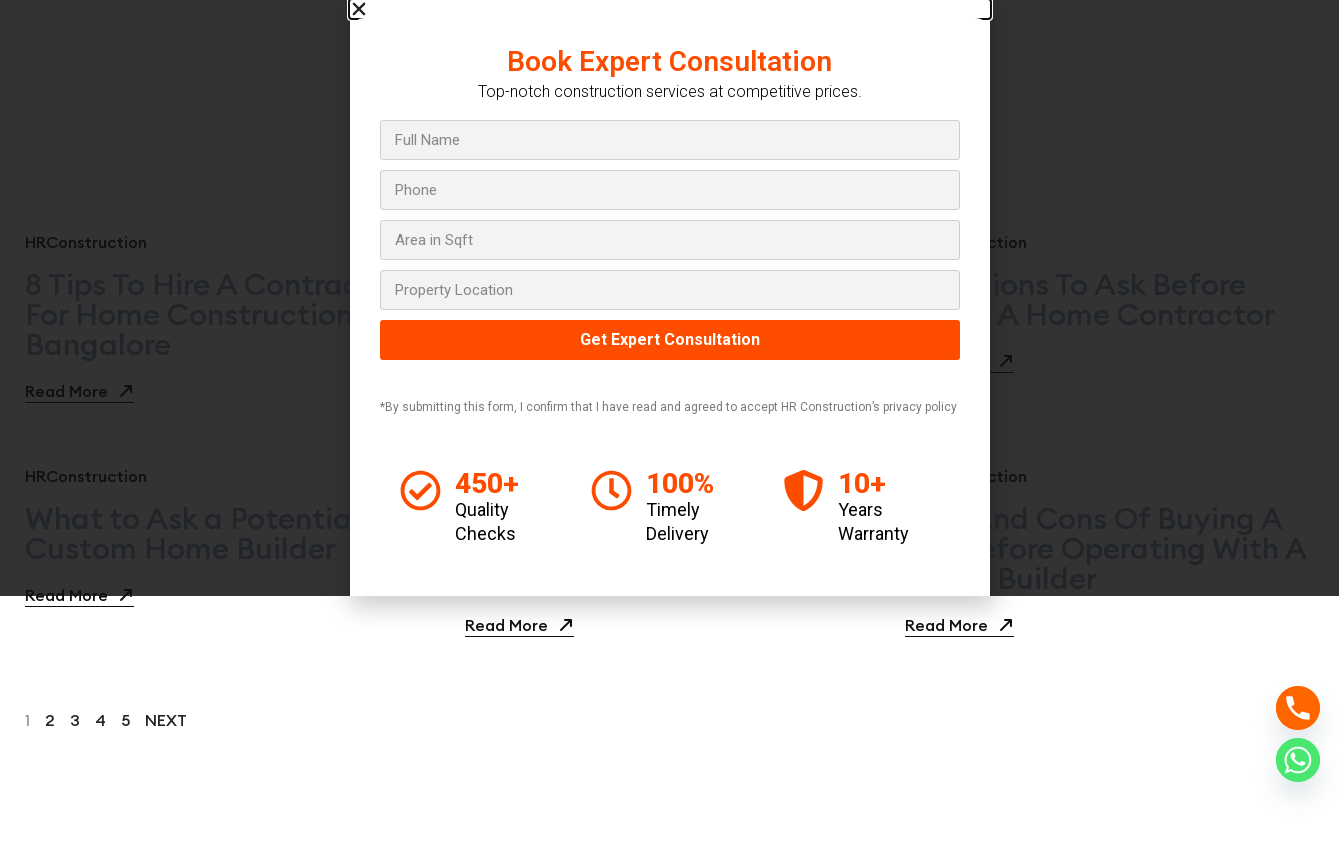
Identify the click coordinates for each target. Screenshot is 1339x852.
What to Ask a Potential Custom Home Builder (192, 533)
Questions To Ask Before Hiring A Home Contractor (1090, 299)
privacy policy (920, 407)
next (166, 720)
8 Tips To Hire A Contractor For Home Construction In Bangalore (213, 314)
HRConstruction (86, 242)
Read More (79, 390)
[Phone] (1298, 708)
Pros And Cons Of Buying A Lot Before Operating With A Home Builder (1105, 548)
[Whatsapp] (1298, 760)
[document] (669, 298)
